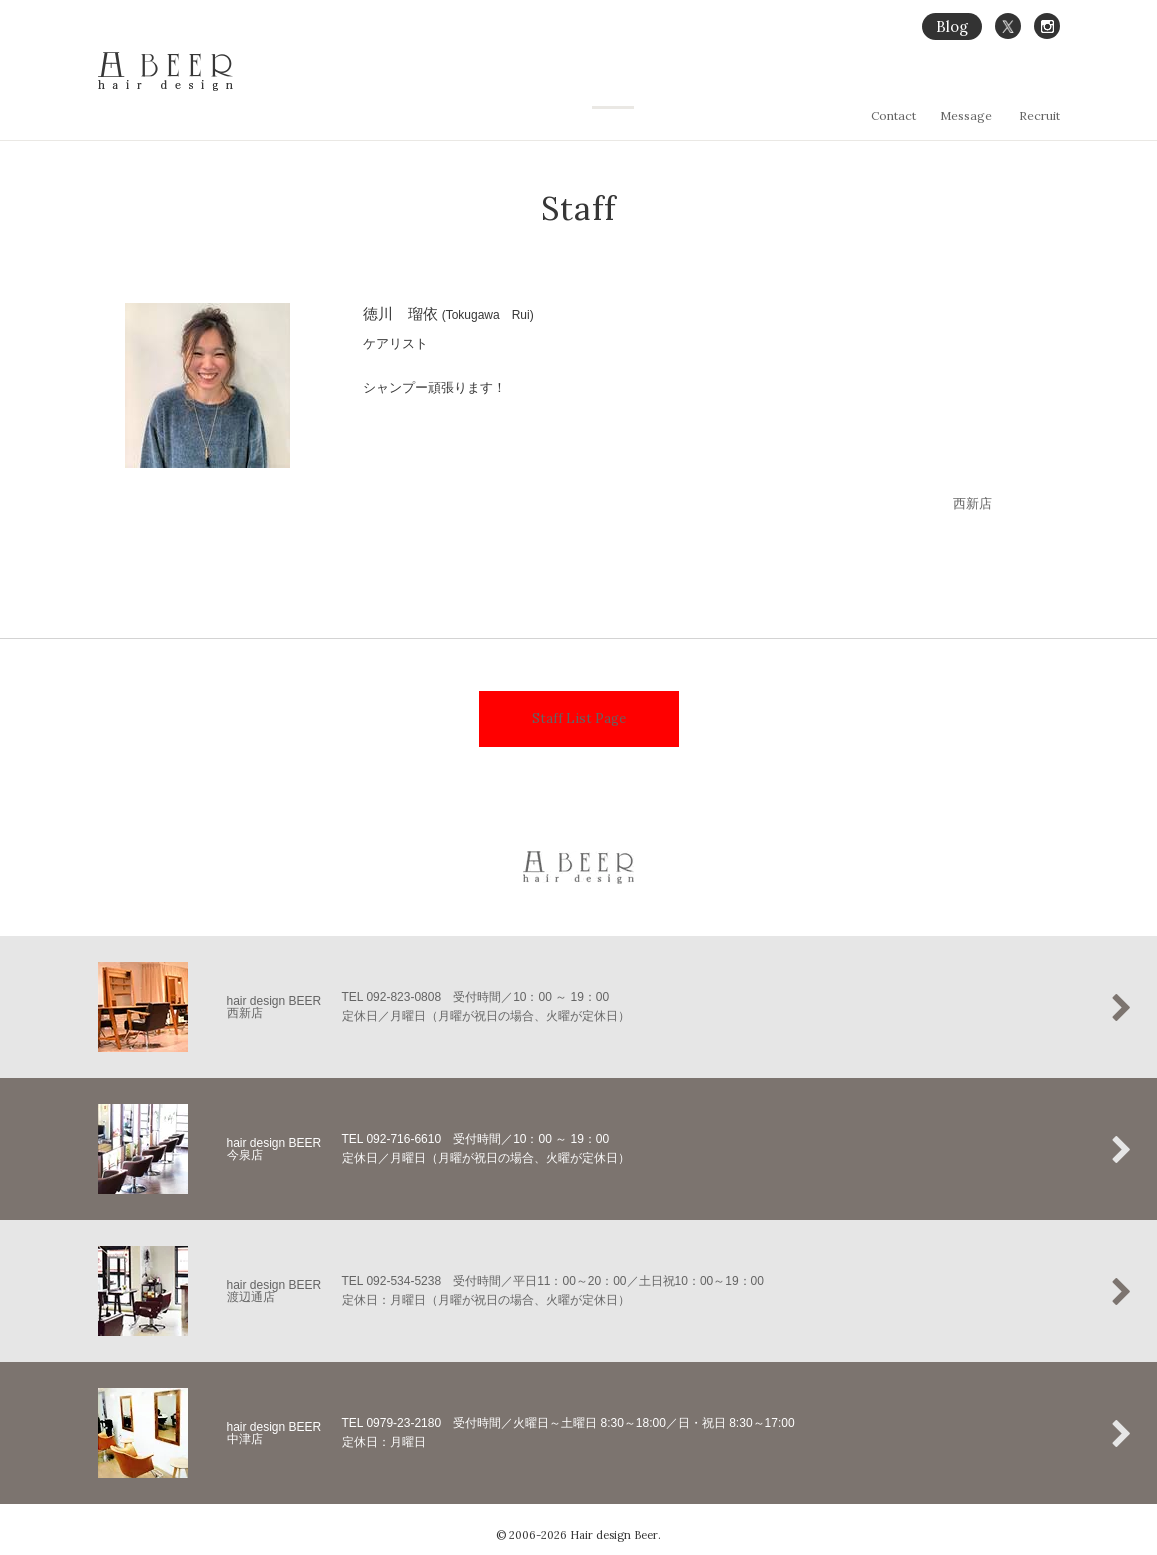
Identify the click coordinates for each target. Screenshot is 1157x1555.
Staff (1047, 86)
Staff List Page (579, 703)
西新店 (972, 494)
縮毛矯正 (796, 86)
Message (966, 115)
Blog (952, 26)
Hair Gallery (874, 86)
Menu (944, 86)
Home (665, 86)
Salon (997, 86)
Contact (893, 115)
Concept (727, 86)
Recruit (1039, 115)
